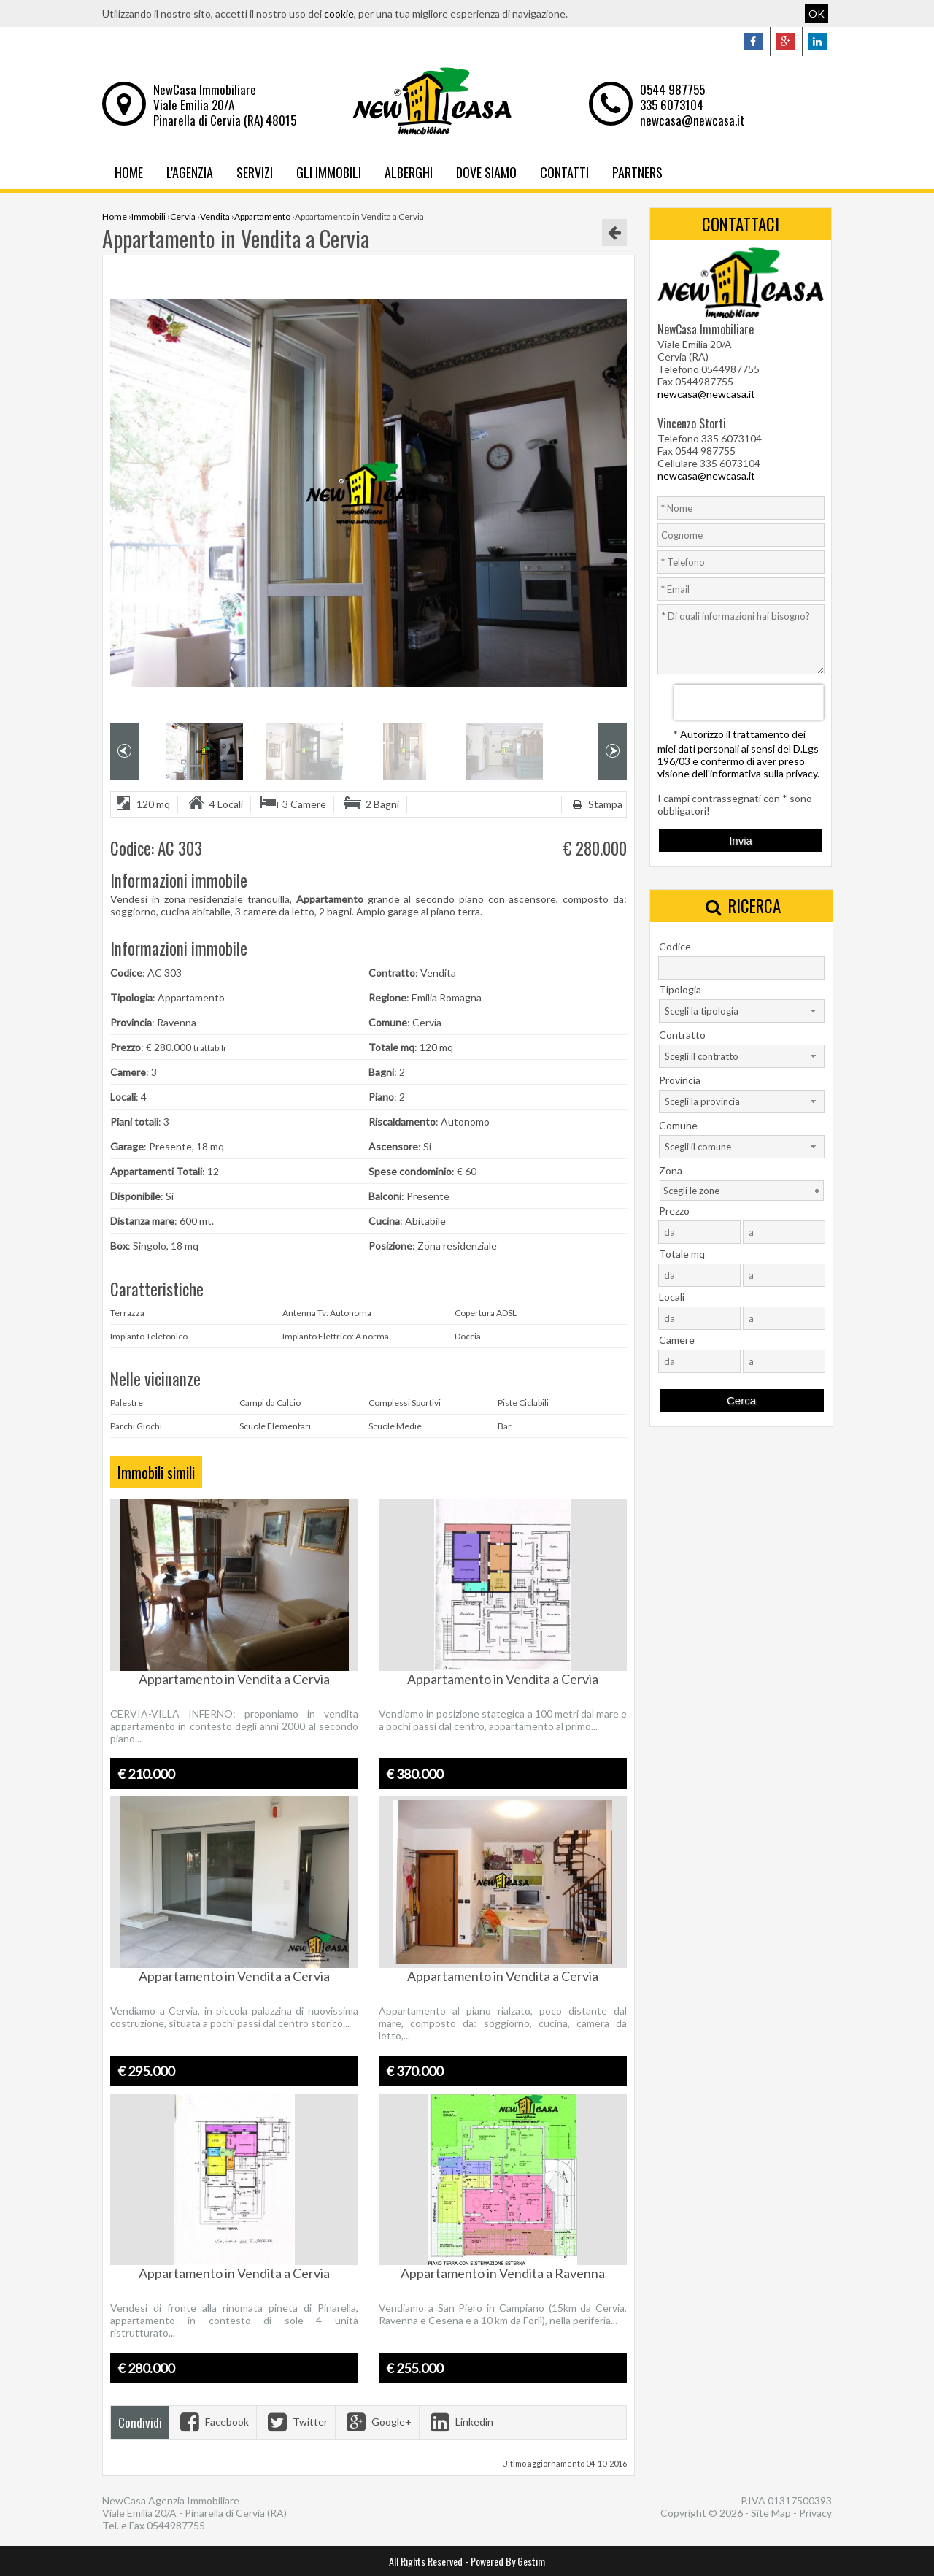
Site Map (771, 2513)
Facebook (213, 2421)
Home (129, 172)
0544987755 (176, 2525)
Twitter (296, 2421)
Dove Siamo (486, 172)
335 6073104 (671, 105)
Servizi (254, 172)
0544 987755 (672, 89)
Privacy (815, 2513)
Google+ (377, 2421)
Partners (637, 172)
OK (816, 13)
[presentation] (749, 702)
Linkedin (460, 2421)
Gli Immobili (328, 172)
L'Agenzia (189, 172)
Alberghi (409, 172)
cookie (339, 13)
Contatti (564, 172)
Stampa (595, 804)
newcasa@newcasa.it (692, 120)
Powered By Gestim (508, 2561)
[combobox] (742, 1011)
